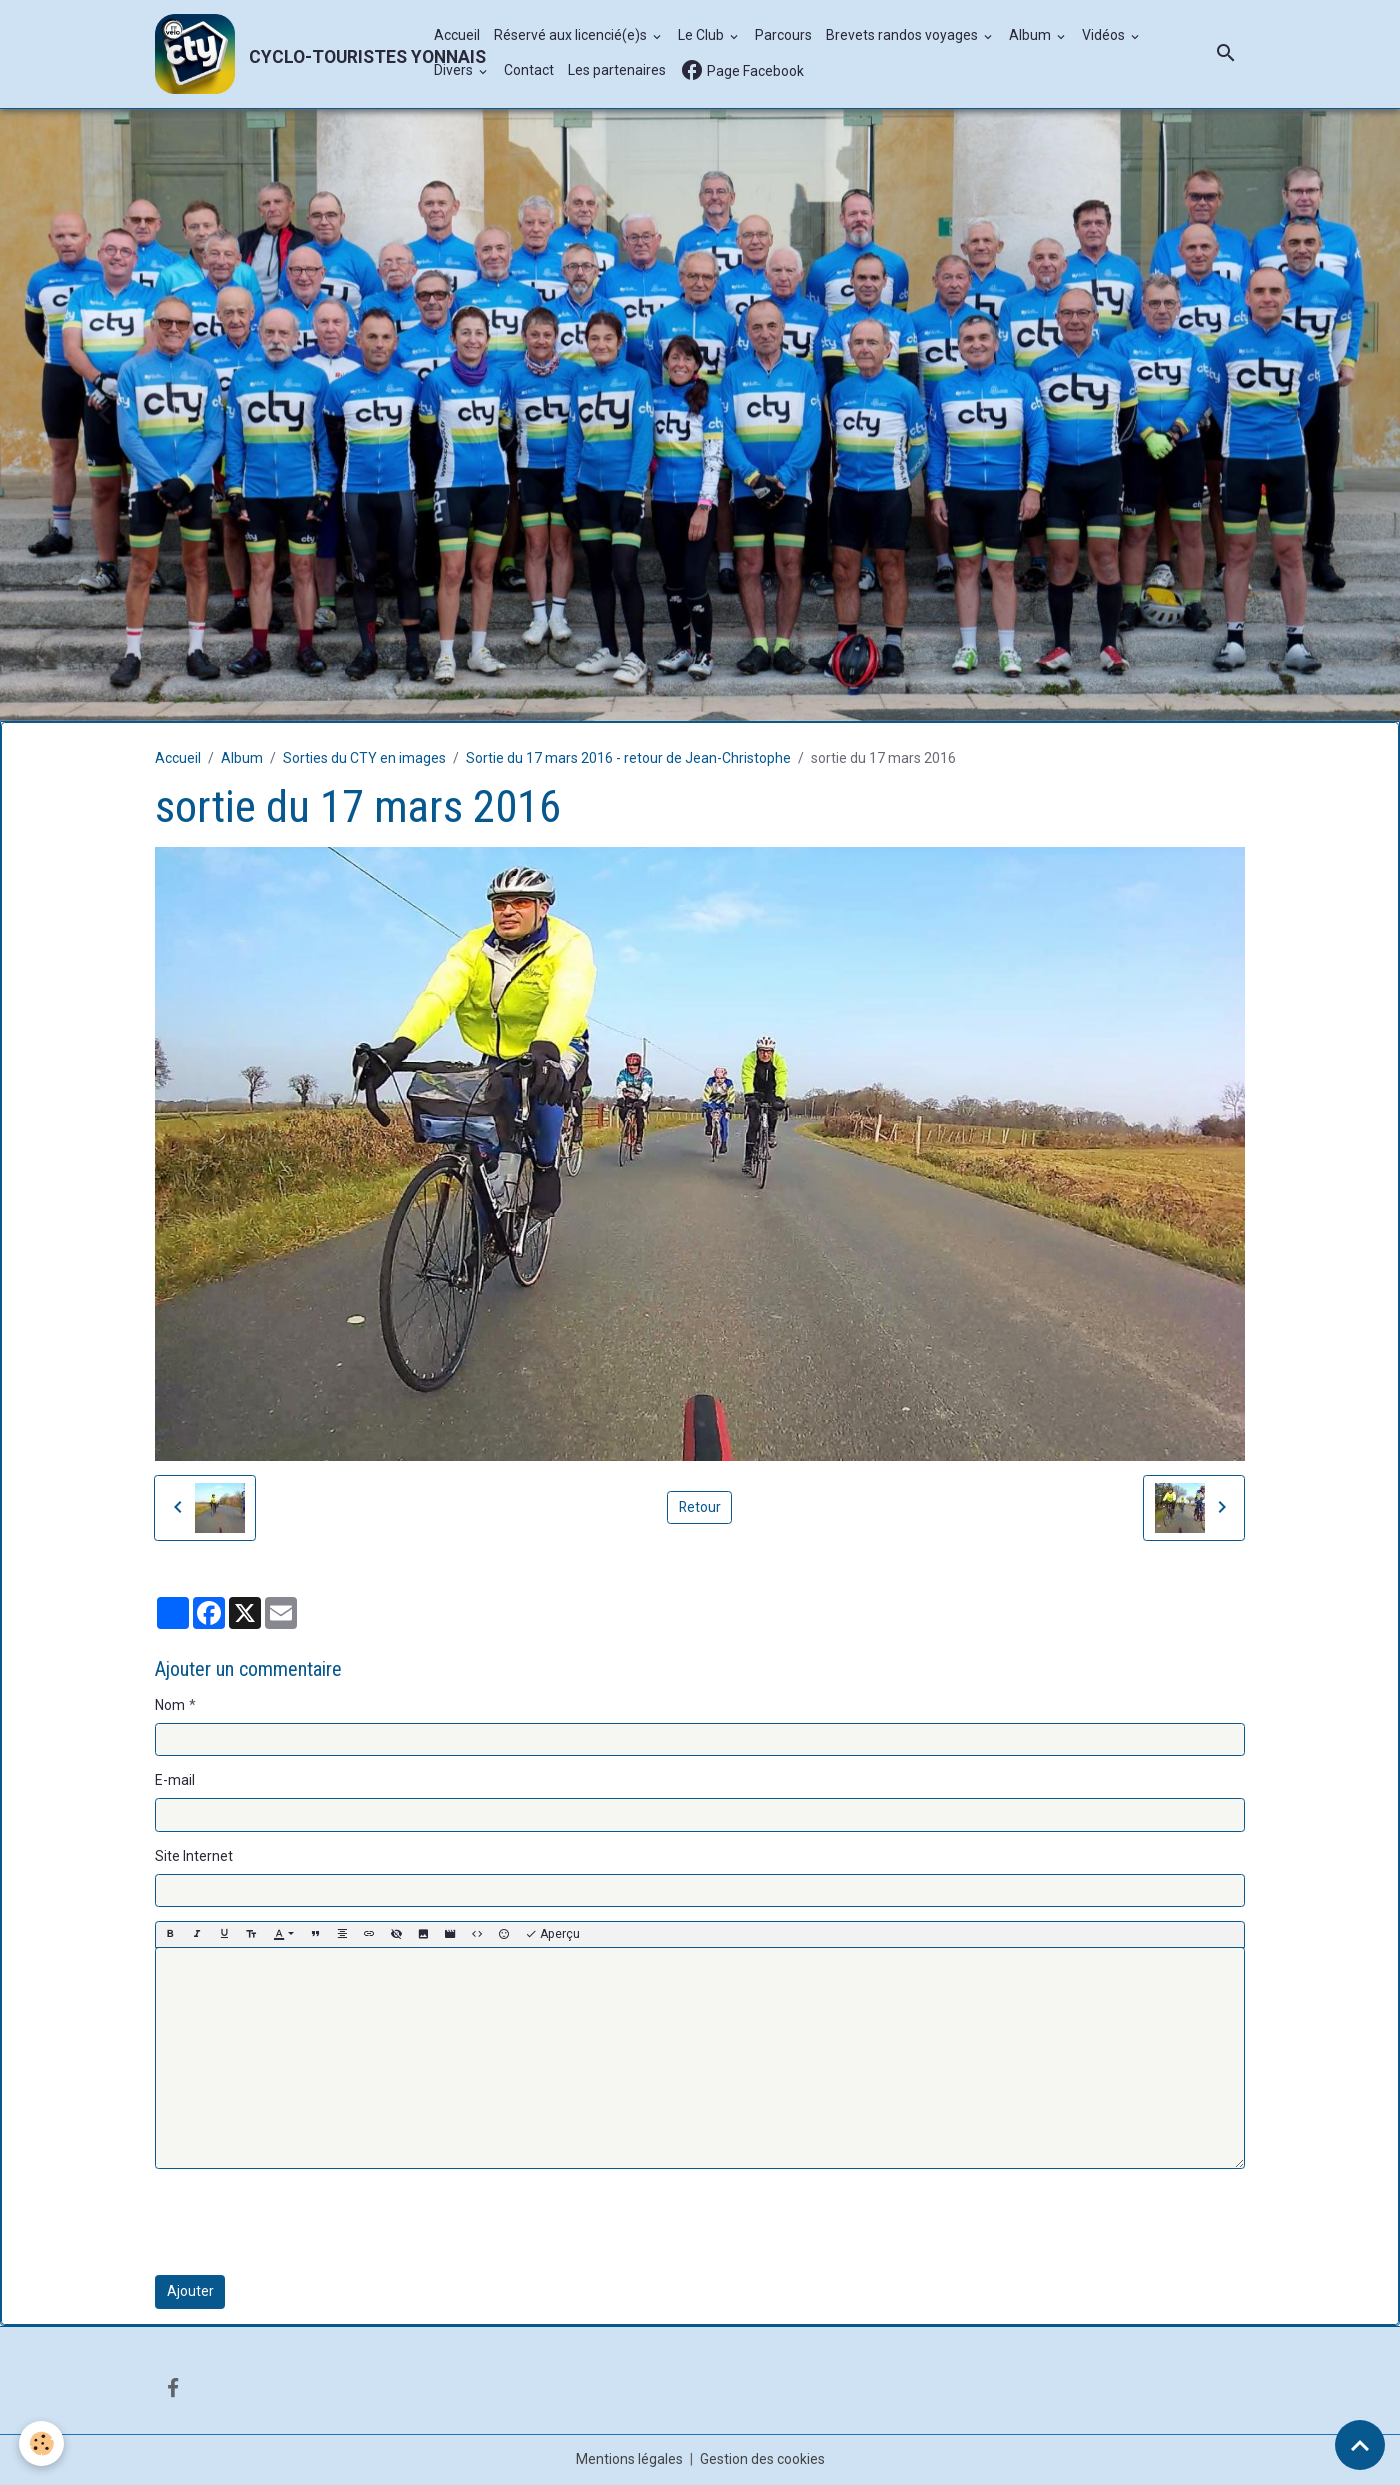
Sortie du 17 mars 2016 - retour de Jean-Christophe (628, 758)
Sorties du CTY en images (364, 758)
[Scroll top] (1360, 2445)
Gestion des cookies (762, 2459)
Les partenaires (617, 71)
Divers (455, 71)
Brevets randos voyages (903, 36)
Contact (529, 71)
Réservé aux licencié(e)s (572, 36)
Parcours (783, 36)
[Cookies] (42, 2443)
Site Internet (194, 1856)
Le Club (702, 36)
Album (1031, 36)
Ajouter (190, 2291)
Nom (170, 1705)
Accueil (457, 36)
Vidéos (1105, 36)
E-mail (175, 1780)
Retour (699, 1507)
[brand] (284, 54)
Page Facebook (742, 71)
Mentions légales (629, 2459)
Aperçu (552, 1934)
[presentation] (307, 2222)
